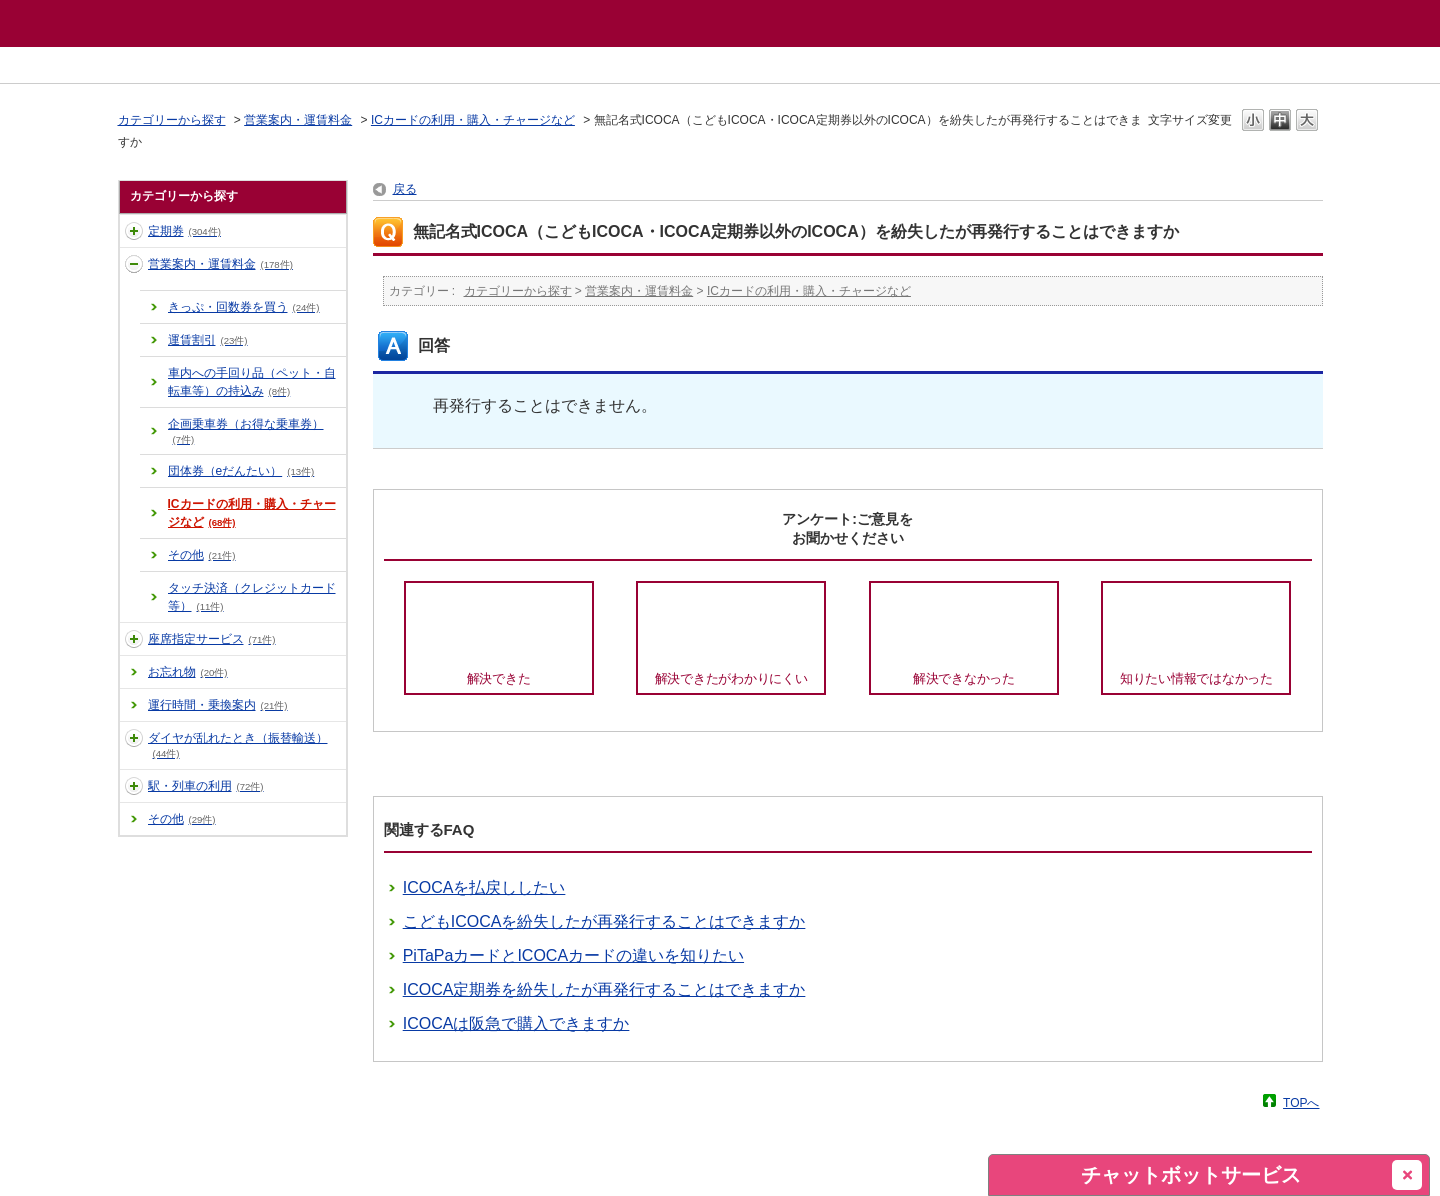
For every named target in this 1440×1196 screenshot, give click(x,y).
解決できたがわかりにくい (731, 679)
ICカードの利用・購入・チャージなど (473, 120)
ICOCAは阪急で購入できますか (516, 1023)
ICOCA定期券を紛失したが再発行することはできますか (604, 989)
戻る (405, 189)
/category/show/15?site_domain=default (134, 786)
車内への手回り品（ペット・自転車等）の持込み (252, 382)
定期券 (184, 231)
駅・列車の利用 (206, 786)
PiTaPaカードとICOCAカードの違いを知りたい (573, 955)
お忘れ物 (188, 672)
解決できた (499, 679)
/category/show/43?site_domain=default (134, 639)
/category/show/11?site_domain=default (134, 264)
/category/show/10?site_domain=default (134, 231)
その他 (202, 555)
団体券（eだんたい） (241, 471)
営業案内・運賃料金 (298, 120)
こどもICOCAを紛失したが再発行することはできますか (604, 921)
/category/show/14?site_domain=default (134, 738)
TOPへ (1301, 1102)
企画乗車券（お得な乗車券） (246, 431)
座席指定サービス (212, 639)
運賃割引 (208, 340)
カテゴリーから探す (172, 120)
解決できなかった (964, 679)
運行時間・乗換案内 (218, 705)
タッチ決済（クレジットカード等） (252, 597)
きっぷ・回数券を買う (244, 307)
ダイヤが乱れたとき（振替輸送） (238, 745)
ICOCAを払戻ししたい (484, 887)
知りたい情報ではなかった (1196, 679)
